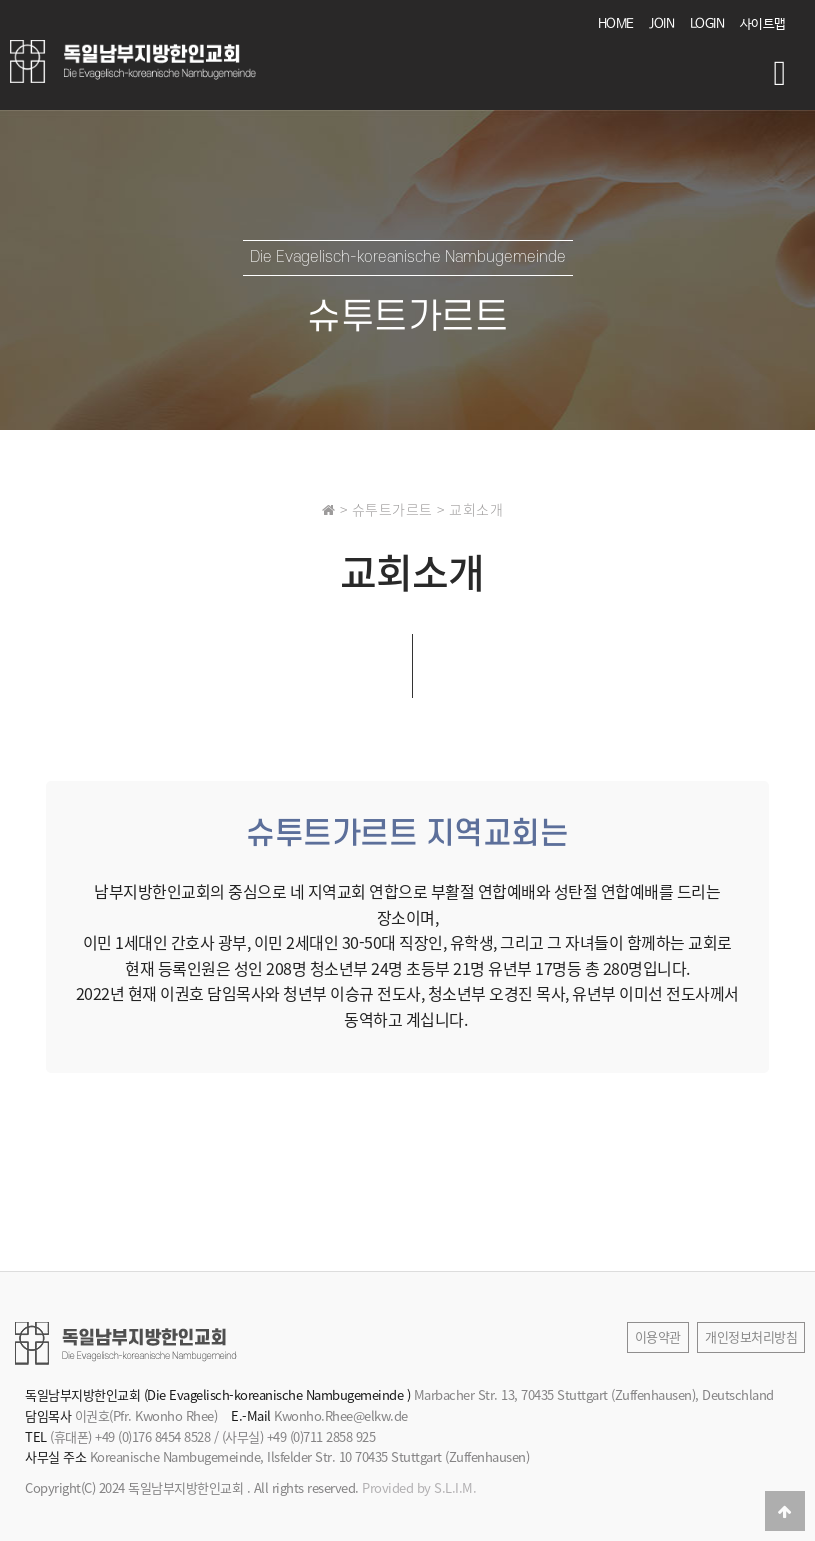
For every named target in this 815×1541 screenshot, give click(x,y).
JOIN (661, 24)
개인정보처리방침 (751, 1336)
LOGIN (707, 24)
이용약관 (658, 1336)
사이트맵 (763, 24)
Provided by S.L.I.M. (419, 1487)
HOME (616, 24)
